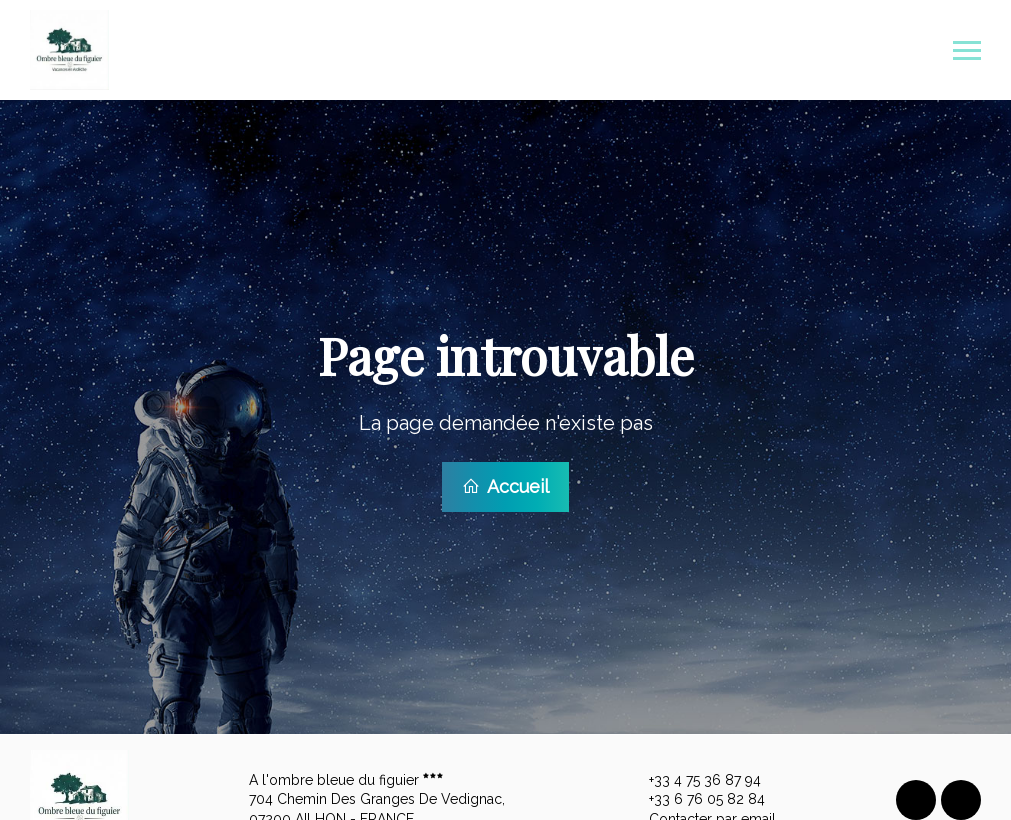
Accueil (505, 485)
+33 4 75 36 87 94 (693, 778)
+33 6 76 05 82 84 (695, 797)
